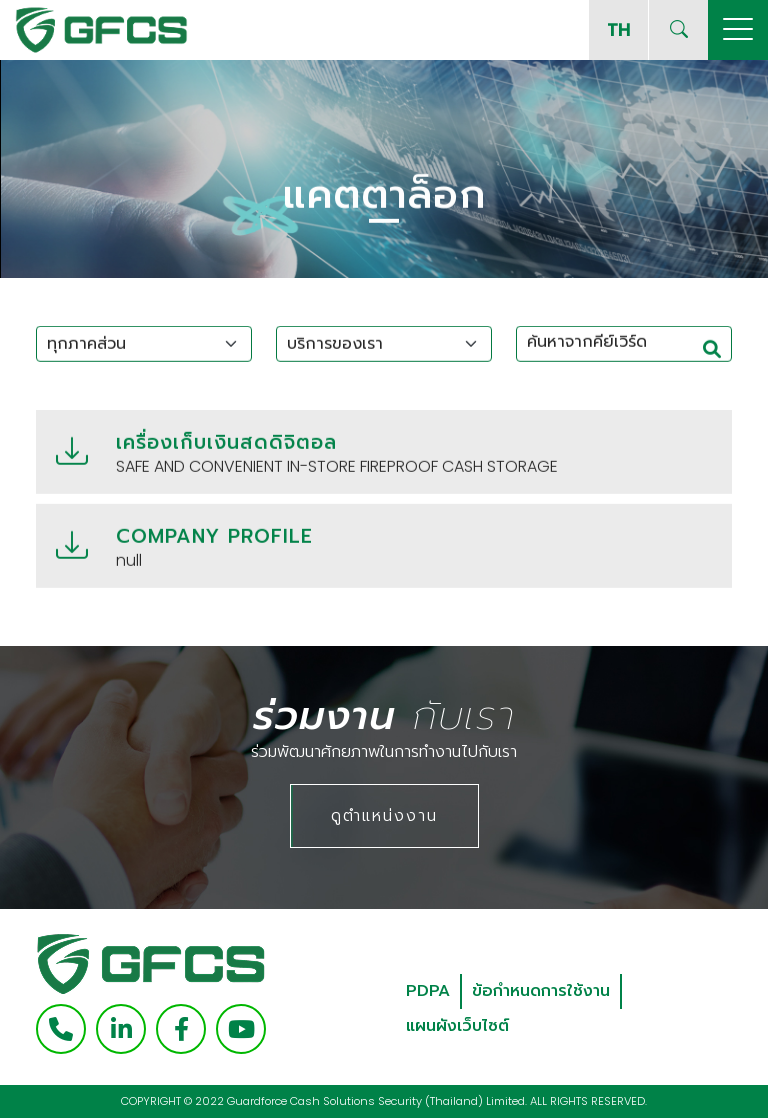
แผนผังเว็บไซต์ (457, 1026)
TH (618, 29)
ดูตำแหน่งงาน (384, 815)
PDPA (428, 991)
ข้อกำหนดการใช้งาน (541, 991)
